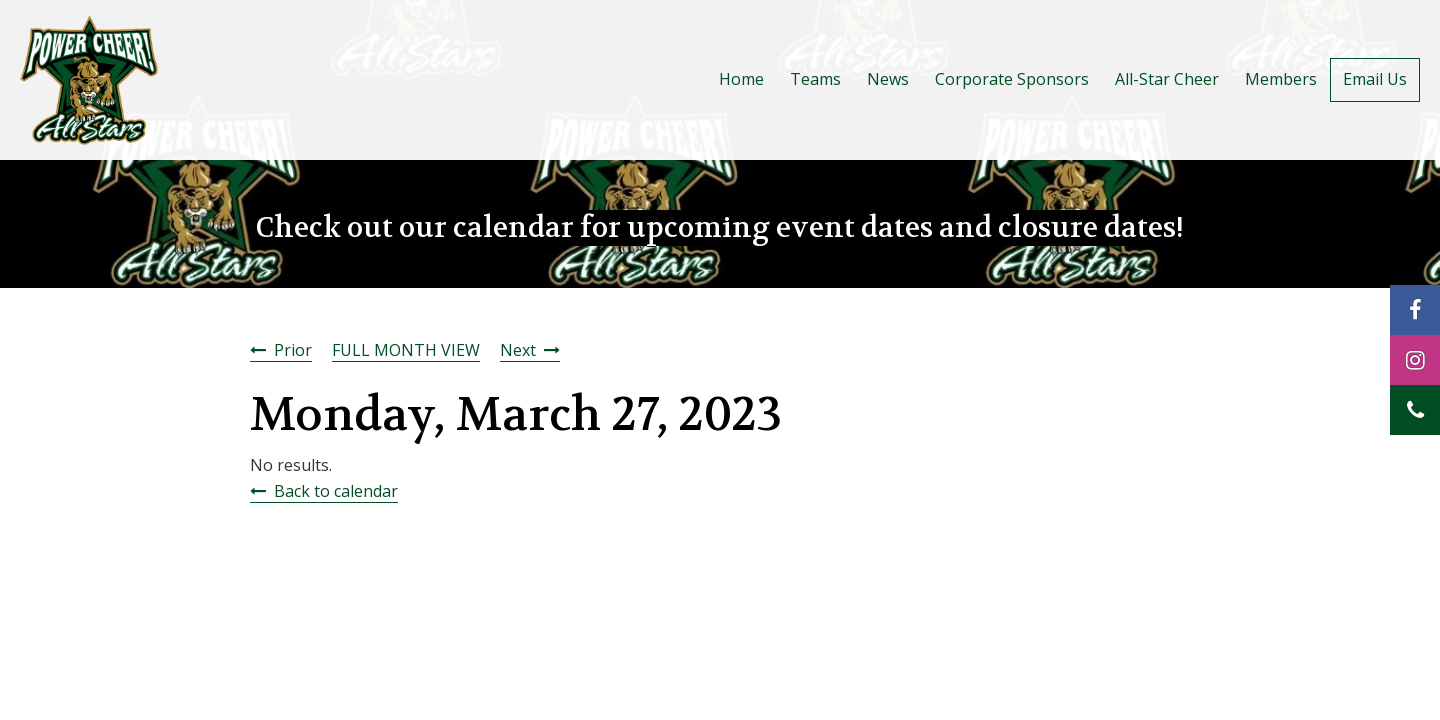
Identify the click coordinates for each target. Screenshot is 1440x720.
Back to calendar (336, 491)
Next (518, 350)
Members (1281, 79)
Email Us (1375, 79)
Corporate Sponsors (1012, 79)
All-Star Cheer (1167, 79)
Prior (293, 350)
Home (741, 79)
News (888, 79)
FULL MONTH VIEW (406, 350)
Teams (815, 79)
